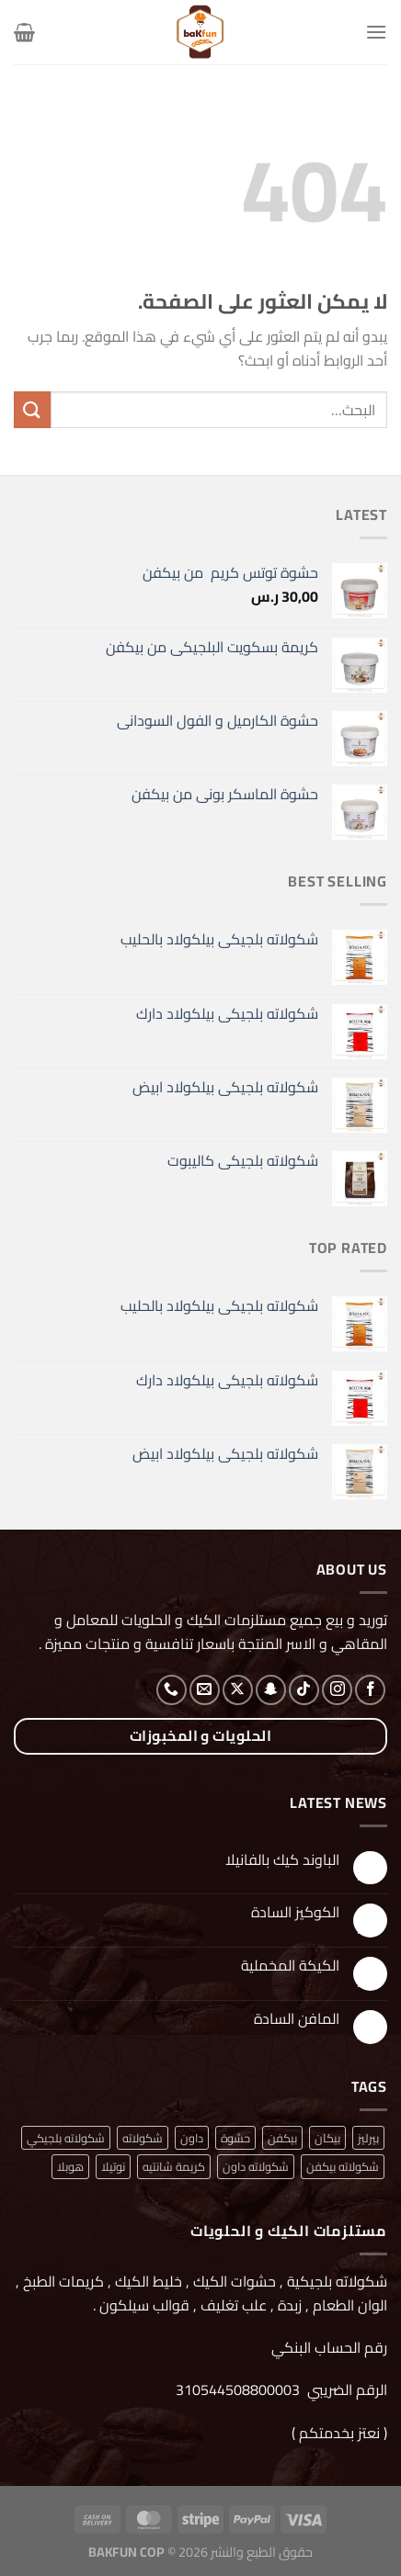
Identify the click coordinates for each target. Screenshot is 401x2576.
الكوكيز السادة (295, 1912)
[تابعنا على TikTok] (304, 1690)
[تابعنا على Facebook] (370, 1690)
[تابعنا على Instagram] (337, 1690)
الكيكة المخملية (290, 1965)
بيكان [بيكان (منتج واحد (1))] (327, 2138)
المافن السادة (296, 2019)
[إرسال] (32, 409)
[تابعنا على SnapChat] (271, 1690)
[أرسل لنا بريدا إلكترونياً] (204, 1690)
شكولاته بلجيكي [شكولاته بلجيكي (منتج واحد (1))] (66, 2138)
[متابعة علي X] (238, 1690)
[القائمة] (376, 31)
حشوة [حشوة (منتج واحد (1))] (235, 2138)
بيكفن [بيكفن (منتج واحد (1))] (282, 2138)
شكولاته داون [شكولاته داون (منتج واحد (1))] (256, 2166)
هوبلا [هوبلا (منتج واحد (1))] (70, 2166)
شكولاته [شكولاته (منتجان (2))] (142, 2138)
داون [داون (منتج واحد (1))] (191, 2138)
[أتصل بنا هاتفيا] (171, 1690)
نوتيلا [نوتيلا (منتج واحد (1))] (113, 2166)
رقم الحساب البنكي (327, 2347)
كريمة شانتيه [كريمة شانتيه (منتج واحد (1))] (174, 2166)
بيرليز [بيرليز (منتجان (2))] (368, 2138)
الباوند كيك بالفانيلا (282, 1860)
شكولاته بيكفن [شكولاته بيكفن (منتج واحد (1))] (342, 2166)
